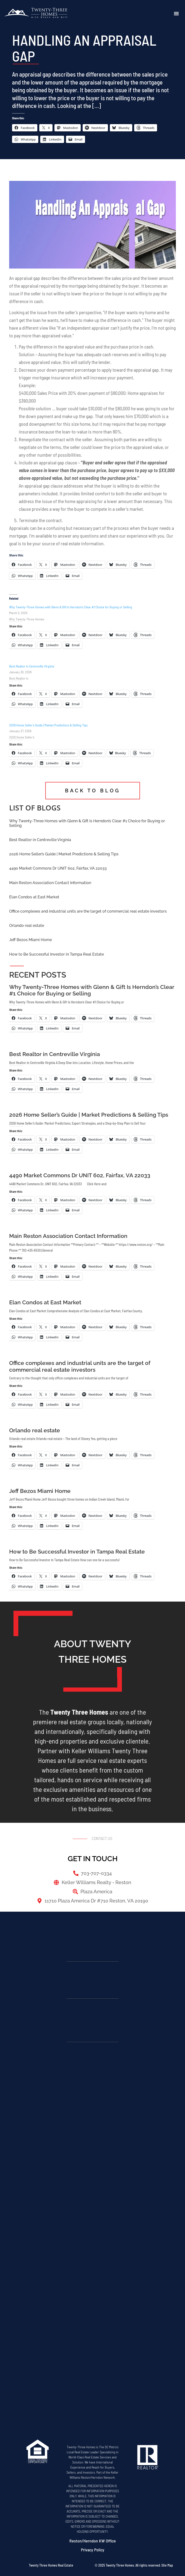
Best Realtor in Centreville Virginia (31, 666)
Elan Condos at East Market (34, 897)
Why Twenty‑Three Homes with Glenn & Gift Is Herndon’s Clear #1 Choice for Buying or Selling (70, 607)
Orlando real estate (26, 925)
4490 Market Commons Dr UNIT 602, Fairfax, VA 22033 (58, 868)
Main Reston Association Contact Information (50, 882)
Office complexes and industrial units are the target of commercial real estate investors (88, 911)
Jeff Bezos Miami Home (30, 939)
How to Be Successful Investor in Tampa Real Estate (56, 954)
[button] (176, 14)
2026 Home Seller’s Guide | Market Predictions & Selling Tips (48, 725)
